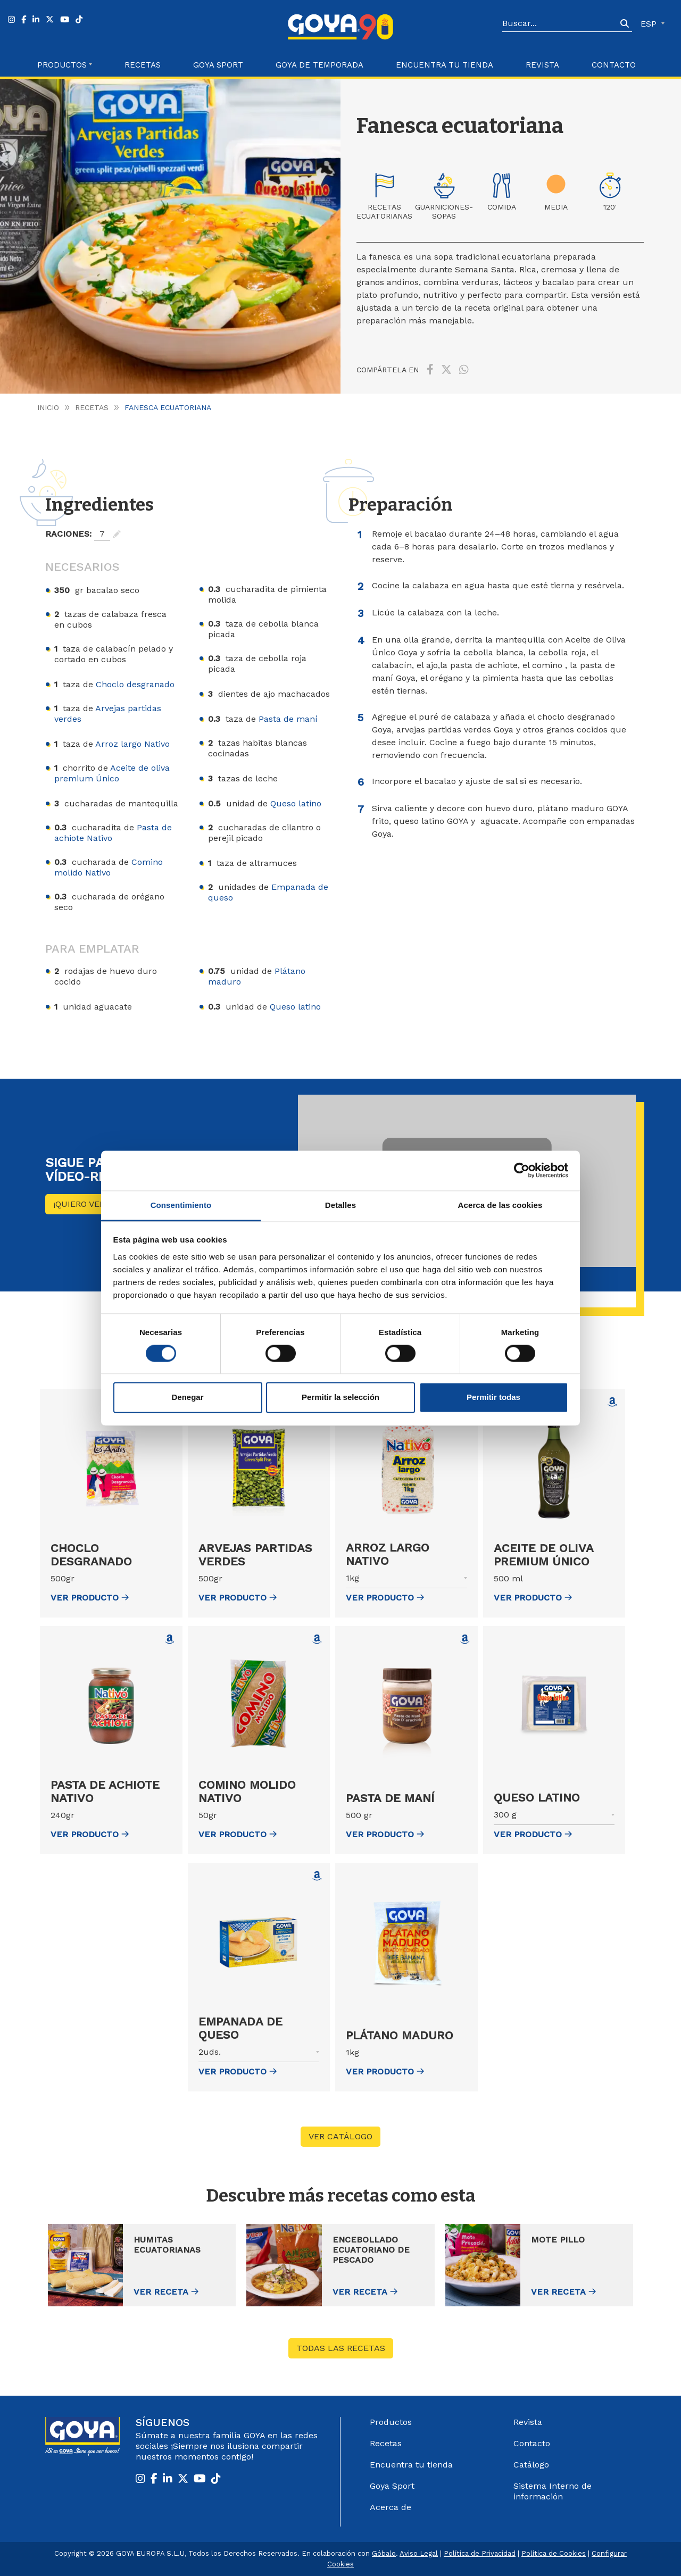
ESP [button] (650, 24)
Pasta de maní (288, 719)
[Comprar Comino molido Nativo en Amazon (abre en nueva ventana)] (317, 1639)
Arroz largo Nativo (132, 744)
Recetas (142, 65)
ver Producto (90, 1598)
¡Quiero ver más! (90, 1204)
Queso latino (295, 803)
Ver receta (161, 2292)
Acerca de (390, 2507)
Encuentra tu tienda (411, 2465)
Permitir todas (493, 1397)
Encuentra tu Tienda (444, 65)
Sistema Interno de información (552, 2491)
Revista (542, 65)
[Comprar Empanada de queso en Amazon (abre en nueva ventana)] (317, 1876)
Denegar (187, 1397)
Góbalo (384, 2553)
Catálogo (531, 2465)
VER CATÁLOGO (340, 2136)
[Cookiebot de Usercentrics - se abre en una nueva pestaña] (521, 1170)
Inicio (48, 407)
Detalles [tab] (340, 1205)
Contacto (614, 65)
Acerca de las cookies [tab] (500, 1205)
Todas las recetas (340, 2348)
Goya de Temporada (319, 65)
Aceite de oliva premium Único (112, 773)
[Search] (559, 23)
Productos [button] (62, 65)
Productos (391, 2422)
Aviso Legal (419, 2553)
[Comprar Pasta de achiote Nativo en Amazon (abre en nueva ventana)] (170, 1639)
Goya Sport (218, 65)
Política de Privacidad (480, 2553)
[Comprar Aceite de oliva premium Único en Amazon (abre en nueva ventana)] (612, 1402)
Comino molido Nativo (108, 867)
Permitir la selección (340, 1397)
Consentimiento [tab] (181, 1205)
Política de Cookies (553, 2553)
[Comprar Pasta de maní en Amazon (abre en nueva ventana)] (465, 1639)
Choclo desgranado (135, 684)
